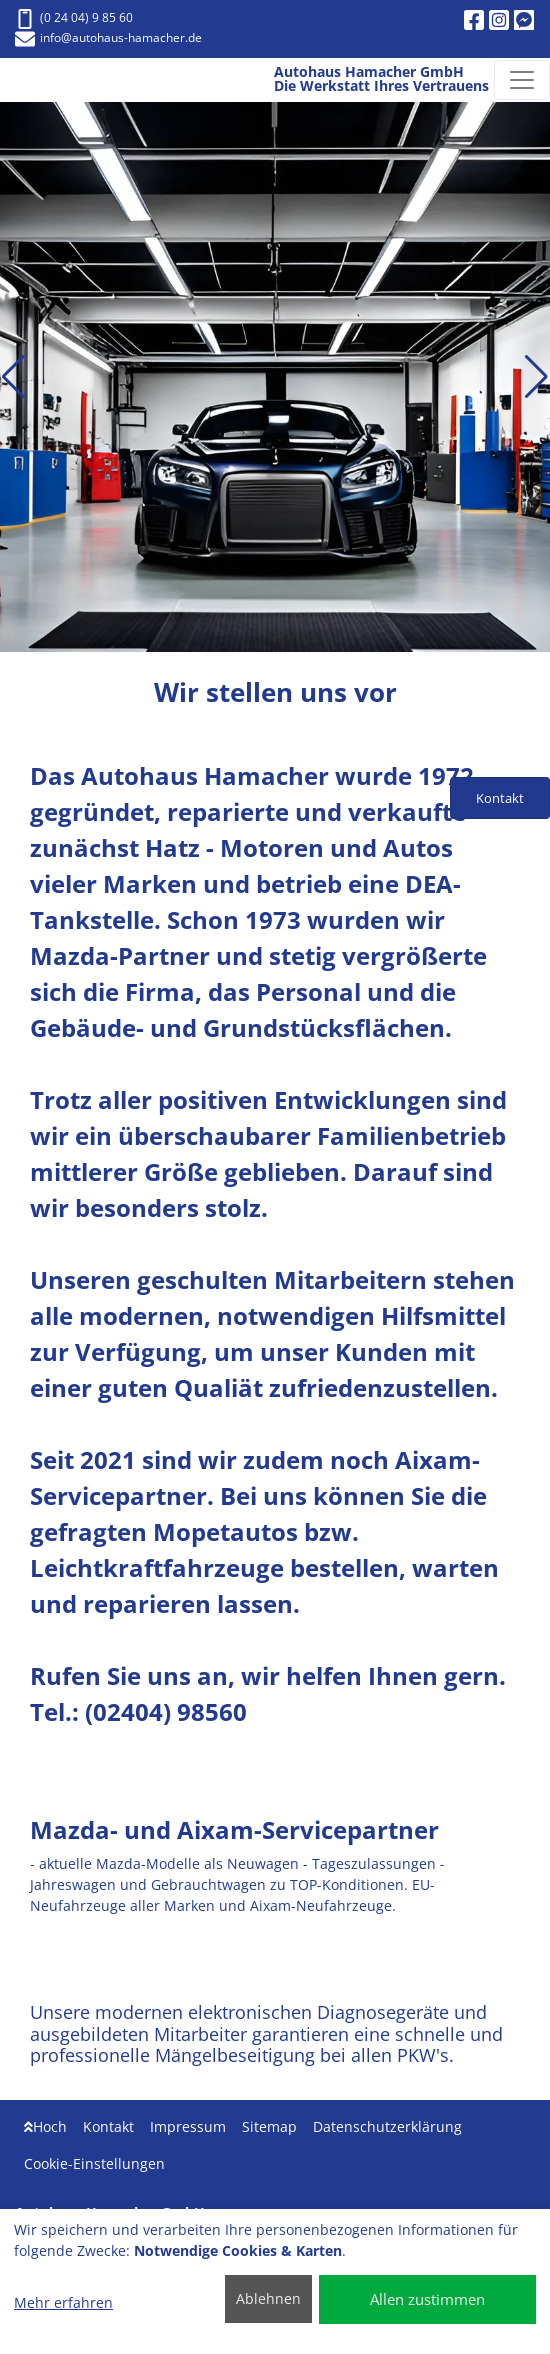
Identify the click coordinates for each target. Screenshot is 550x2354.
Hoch (45, 2126)
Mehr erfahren (63, 2302)
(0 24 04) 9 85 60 (74, 17)
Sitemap (269, 2126)
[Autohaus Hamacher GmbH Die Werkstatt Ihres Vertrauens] (36, 80)
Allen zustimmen (427, 2299)
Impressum (188, 2126)
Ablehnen (268, 2298)
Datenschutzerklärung (387, 2126)
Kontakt (108, 2126)
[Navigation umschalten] (522, 80)
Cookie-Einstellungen (94, 2163)
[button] (13, 377)
